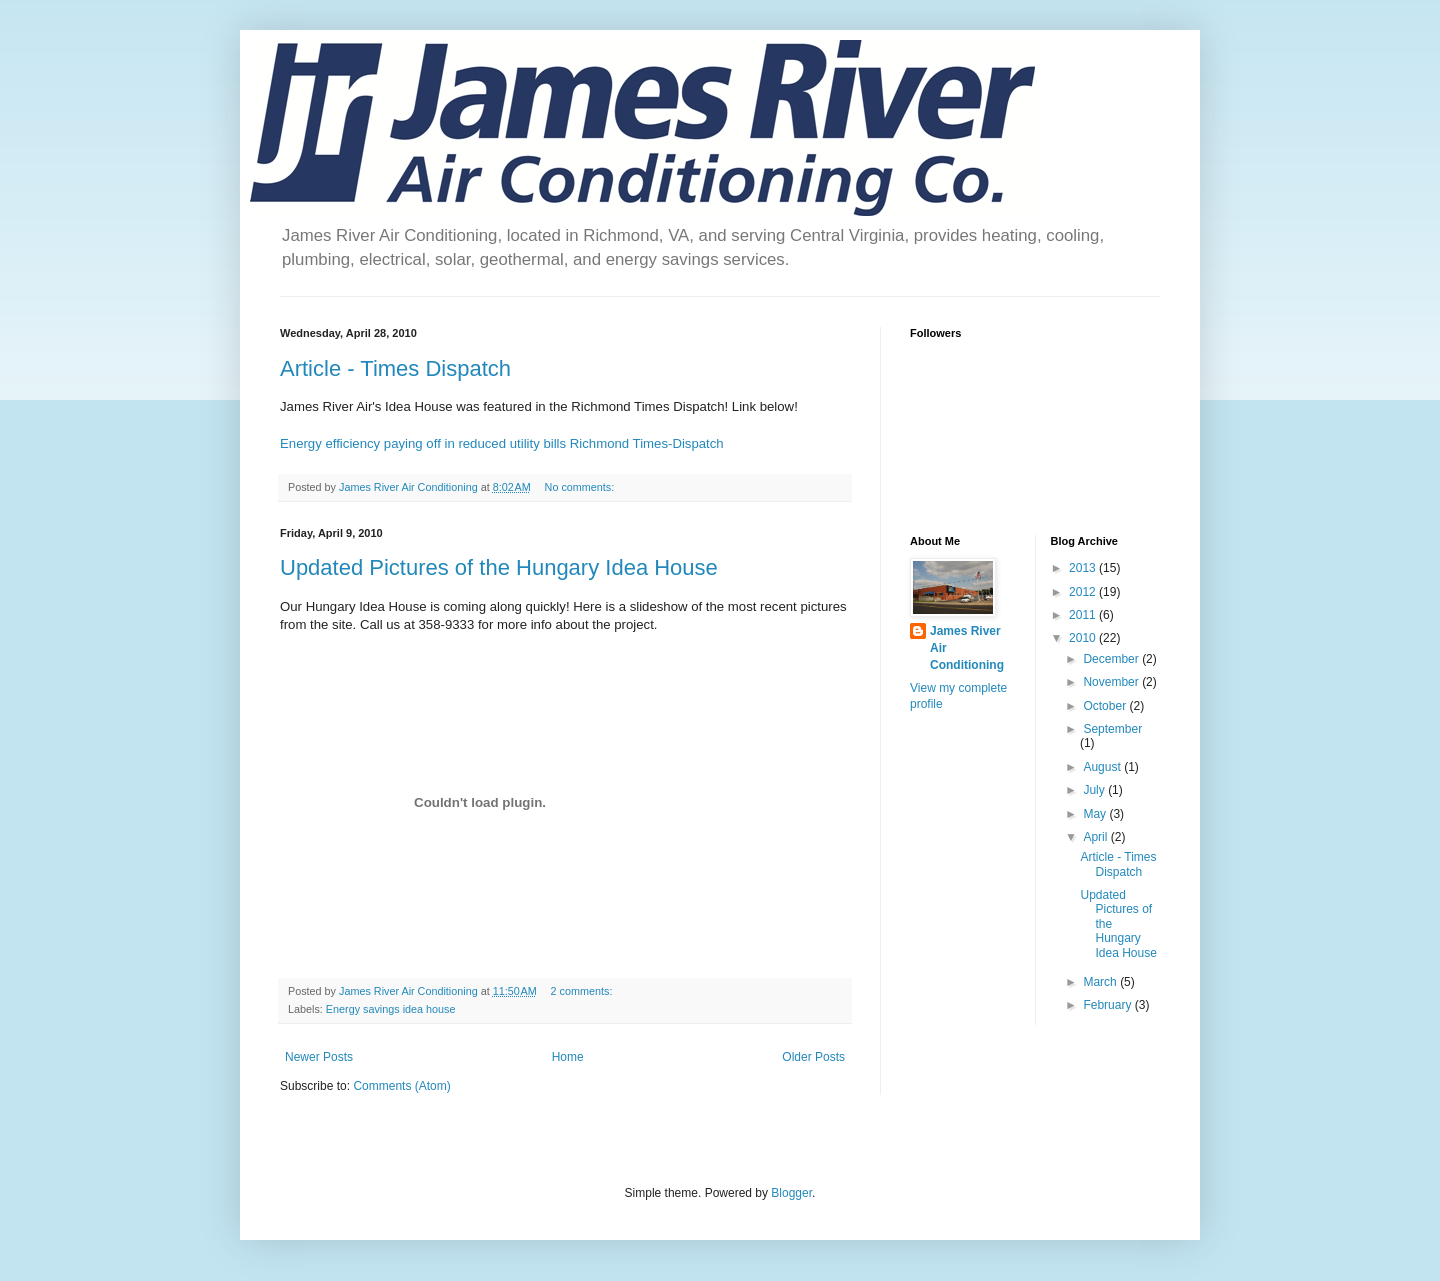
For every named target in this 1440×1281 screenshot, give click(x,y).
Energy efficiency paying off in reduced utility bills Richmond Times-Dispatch (502, 443)
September (1112, 729)
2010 (1084, 638)
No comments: (581, 487)
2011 (1084, 615)
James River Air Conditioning (967, 648)
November (1112, 682)
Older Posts (813, 1057)
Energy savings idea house (391, 1009)
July (1095, 790)
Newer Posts (319, 1057)
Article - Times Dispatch (395, 368)
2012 (1084, 592)
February (1108, 1005)
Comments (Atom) (401, 1086)
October (1106, 706)
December (1112, 659)
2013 (1084, 568)
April (1096, 837)
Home (568, 1057)
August (1103, 767)
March (1101, 982)
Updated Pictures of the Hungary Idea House (499, 567)
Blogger (791, 1193)
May (1096, 814)
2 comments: (583, 991)
